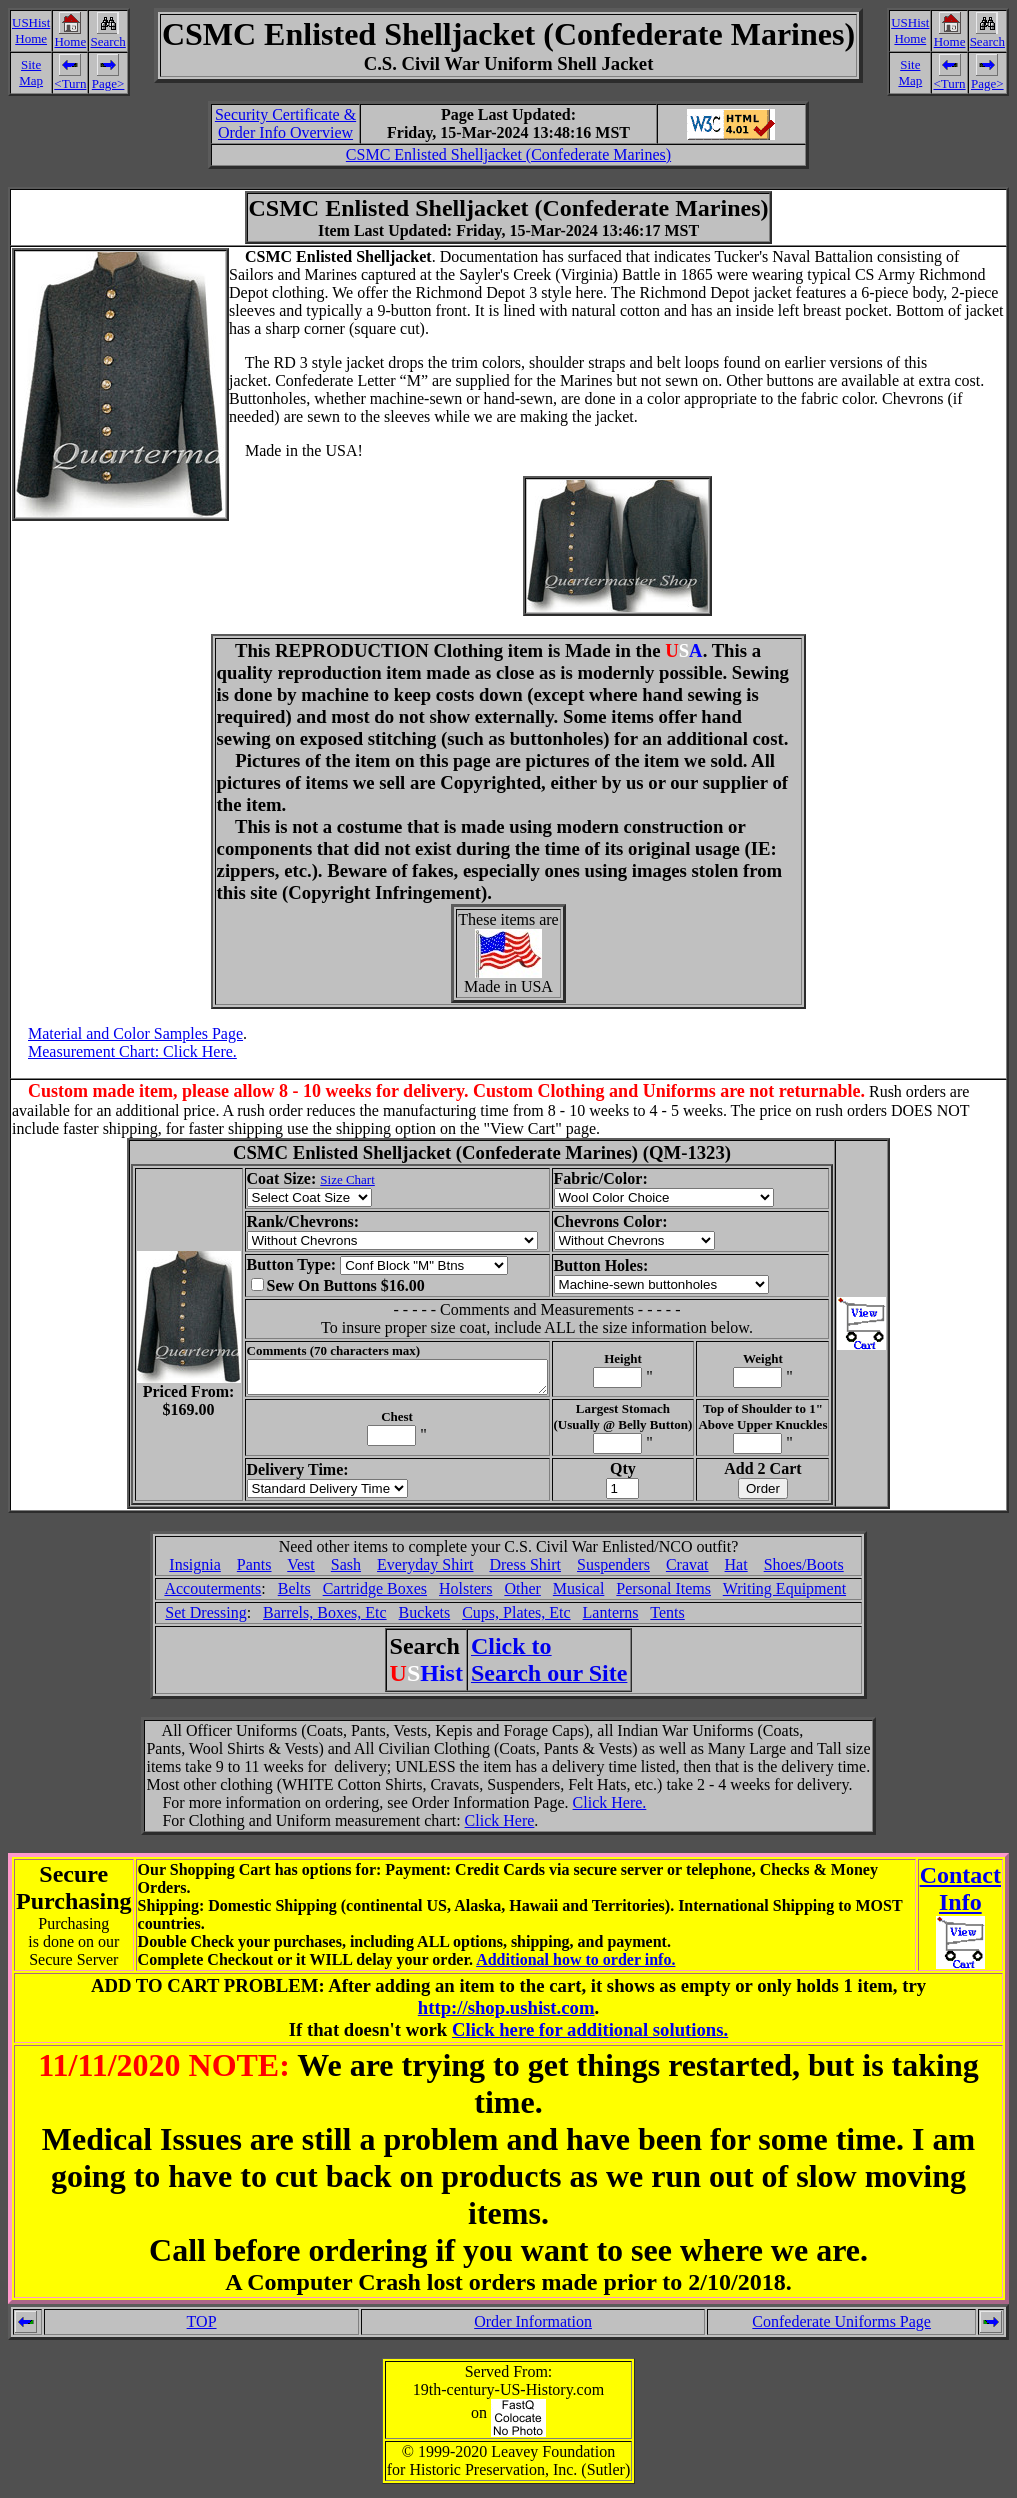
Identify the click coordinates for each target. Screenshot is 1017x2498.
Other (522, 1594)
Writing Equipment (784, 1594)
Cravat (687, 1570)
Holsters (465, 1594)
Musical (579, 1594)
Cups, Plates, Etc (516, 1618)
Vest (301, 1570)
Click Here (500, 1826)
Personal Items (663, 1594)
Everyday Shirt (425, 1570)
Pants (254, 1570)
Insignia (195, 1570)
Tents (667, 1618)
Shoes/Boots (804, 1570)
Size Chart (330, 1179)
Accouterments (212, 1594)
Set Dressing (205, 1618)
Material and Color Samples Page (135, 1033)
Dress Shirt (525, 1570)
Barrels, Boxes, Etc (325, 1618)
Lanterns (611, 1618)
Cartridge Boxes (375, 1594)
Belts (294, 1594)
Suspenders (613, 1570)
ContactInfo (960, 1894)
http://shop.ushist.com (506, 2013)
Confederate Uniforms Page (841, 2327)
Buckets (425, 1618)
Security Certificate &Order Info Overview (285, 123)
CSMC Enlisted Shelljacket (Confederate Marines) (508, 154)
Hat (736, 1570)
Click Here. (610, 1808)
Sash (346, 1570)
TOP (202, 2327)
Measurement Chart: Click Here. (132, 1051)
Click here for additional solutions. (590, 2035)
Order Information (533, 2327)
